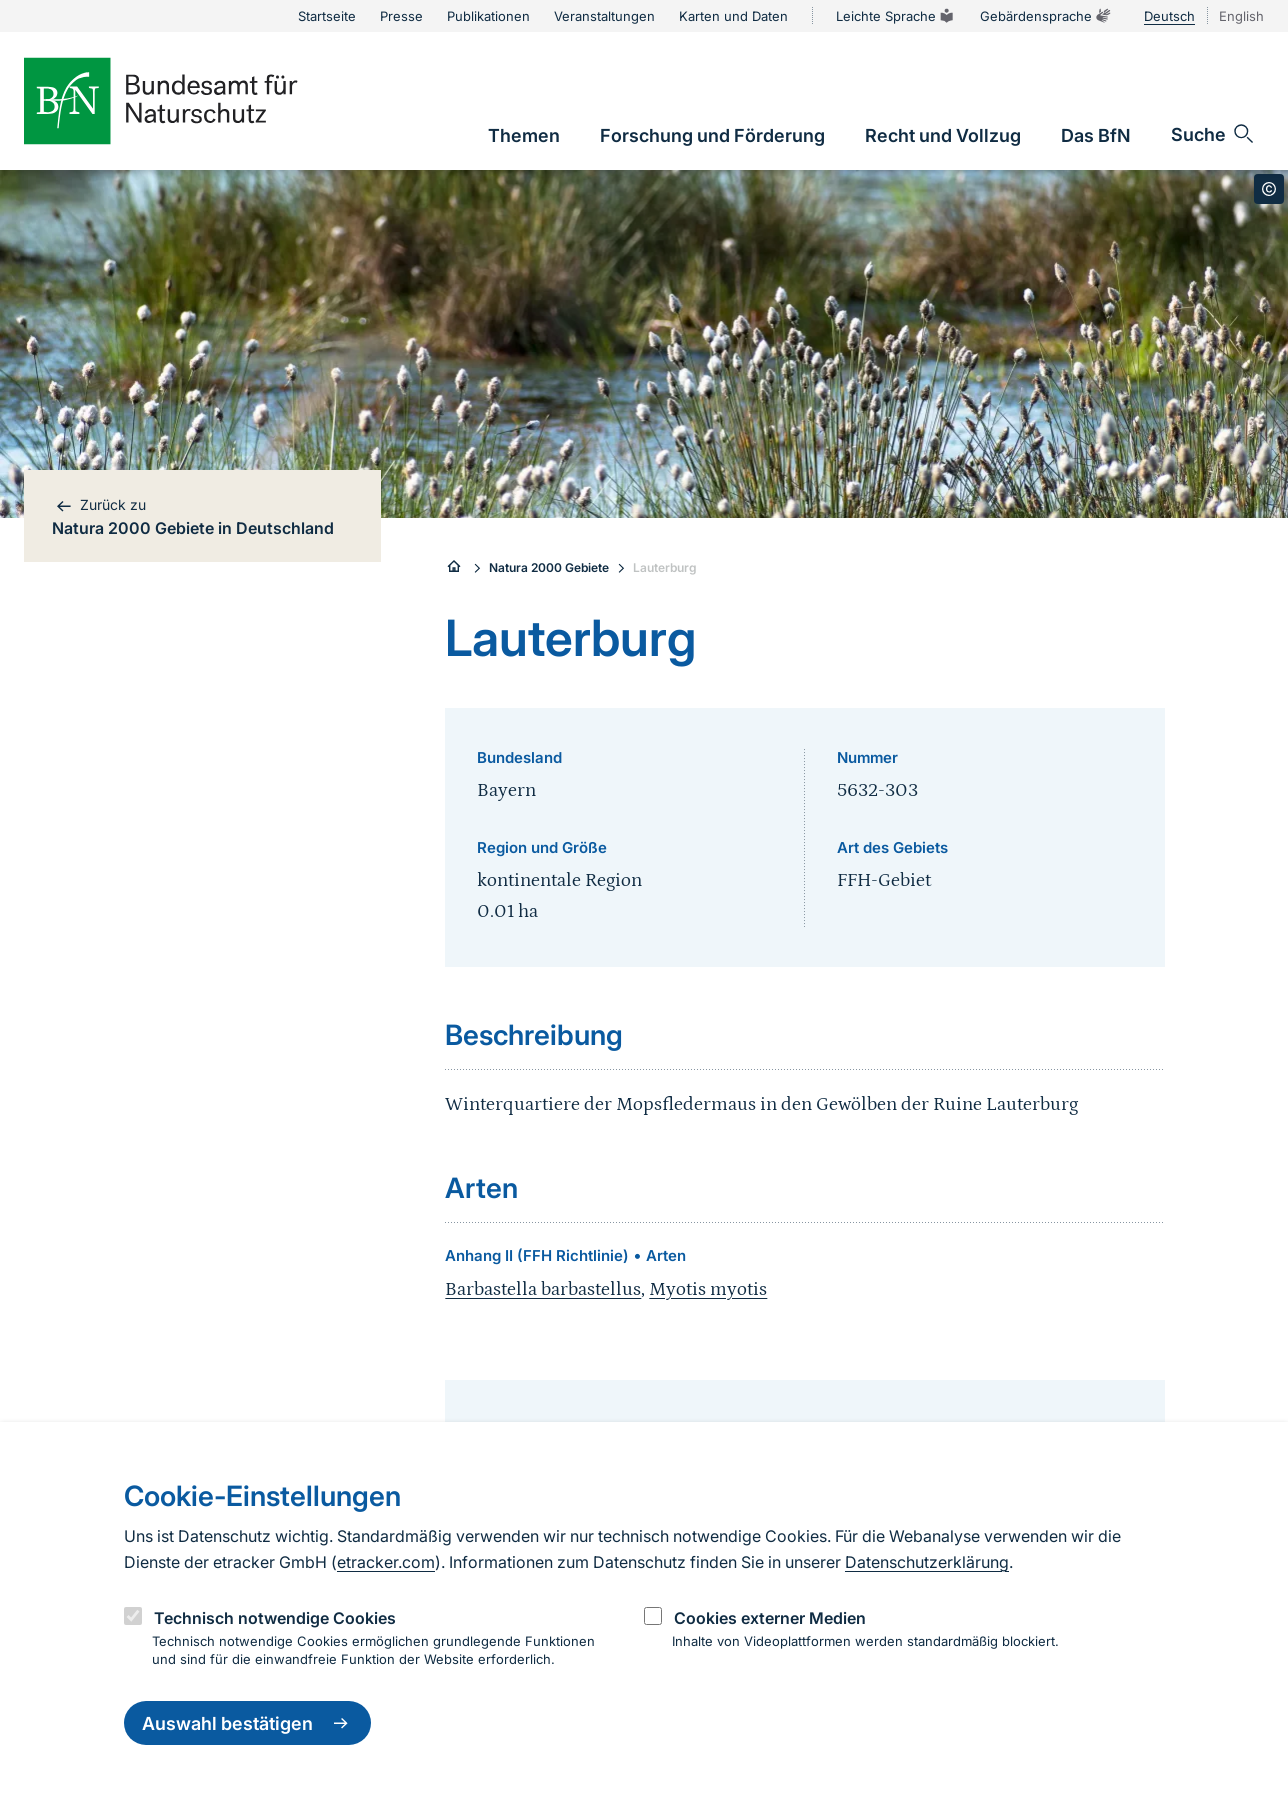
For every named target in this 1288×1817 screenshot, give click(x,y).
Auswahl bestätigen (247, 1723)
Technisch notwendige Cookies (275, 1618)
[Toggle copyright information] (1269, 189)
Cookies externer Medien (770, 1618)
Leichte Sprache (896, 16)
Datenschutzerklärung (927, 1562)
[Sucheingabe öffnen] (1213, 134)
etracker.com (386, 1562)
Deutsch (1169, 16)
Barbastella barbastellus (543, 1289)
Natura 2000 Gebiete (549, 567)
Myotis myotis (708, 1289)
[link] (524, 135)
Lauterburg (665, 567)
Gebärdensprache (1046, 16)
